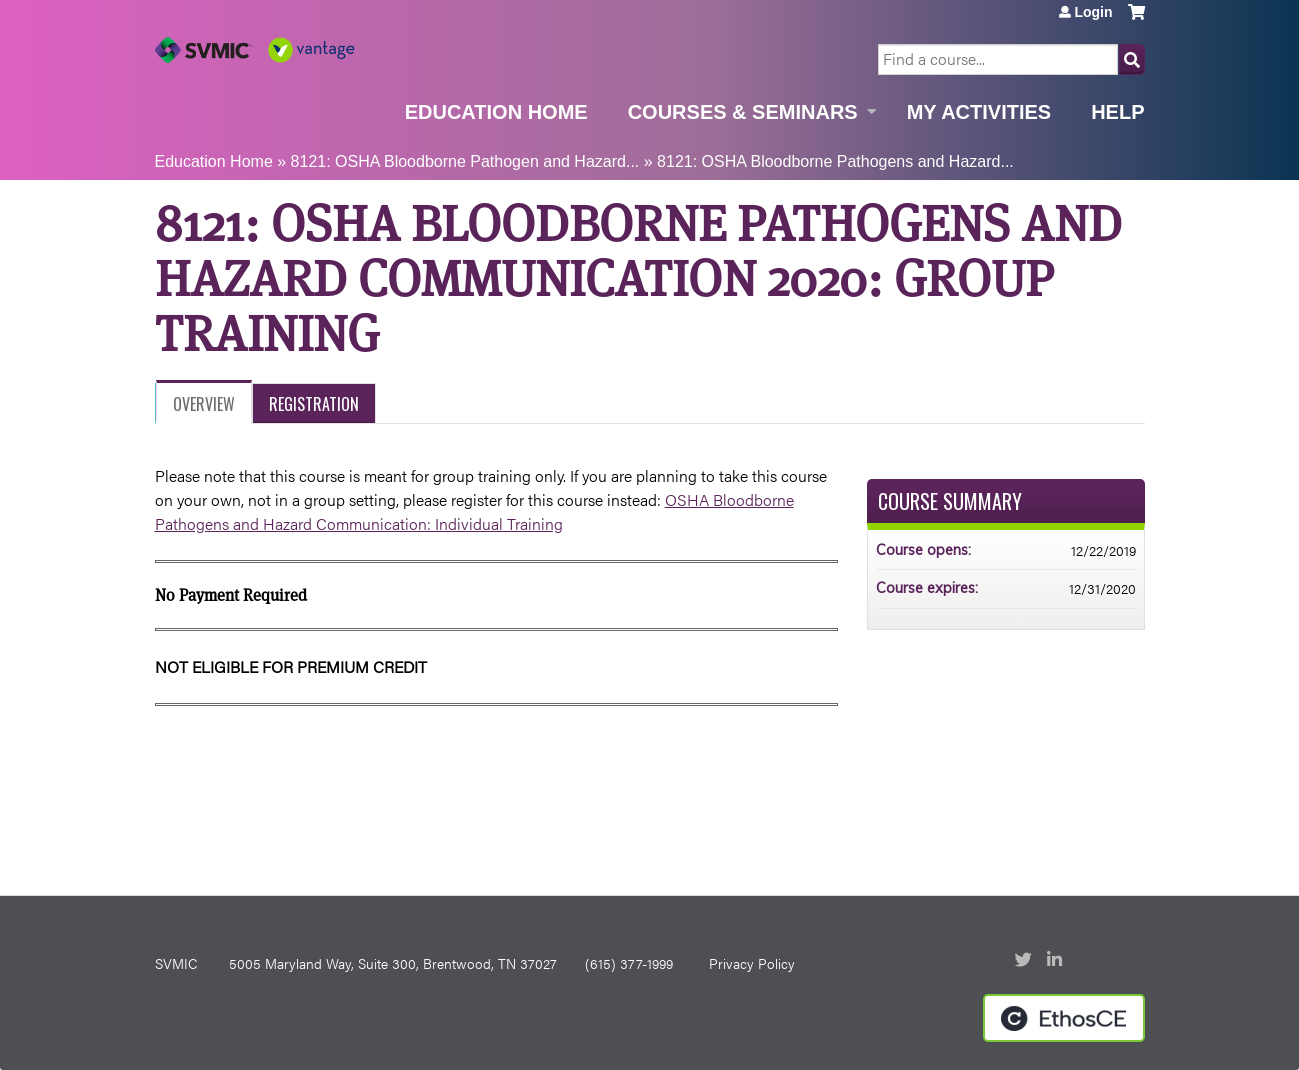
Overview (204, 404)
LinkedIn (1057, 961)
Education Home (496, 112)
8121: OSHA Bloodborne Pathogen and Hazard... (465, 161)
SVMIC (176, 963)
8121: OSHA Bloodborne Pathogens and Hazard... (835, 161)
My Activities (979, 112)
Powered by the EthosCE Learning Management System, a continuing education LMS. (1064, 1018)
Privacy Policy (752, 963)
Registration (314, 404)
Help (1117, 112)
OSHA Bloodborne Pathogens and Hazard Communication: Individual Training (474, 511)
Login (1093, 12)
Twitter (1025, 961)
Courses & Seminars (743, 112)
